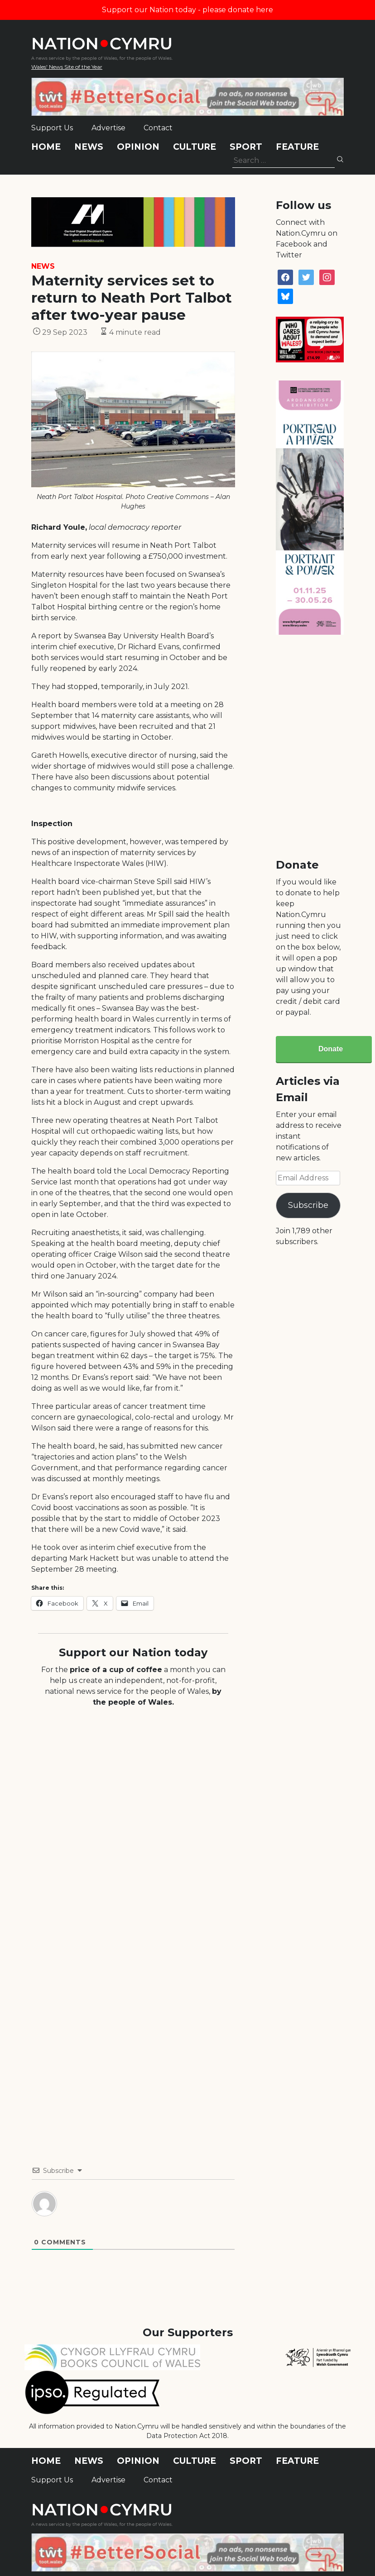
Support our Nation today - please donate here (187, 9)
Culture (194, 147)
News (88, 147)
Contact (158, 128)
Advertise (108, 128)
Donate (330, 1049)
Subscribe (308, 1205)
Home (46, 147)
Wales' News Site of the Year (66, 66)
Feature (297, 147)
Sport (246, 147)
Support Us (52, 128)
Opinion (138, 147)
